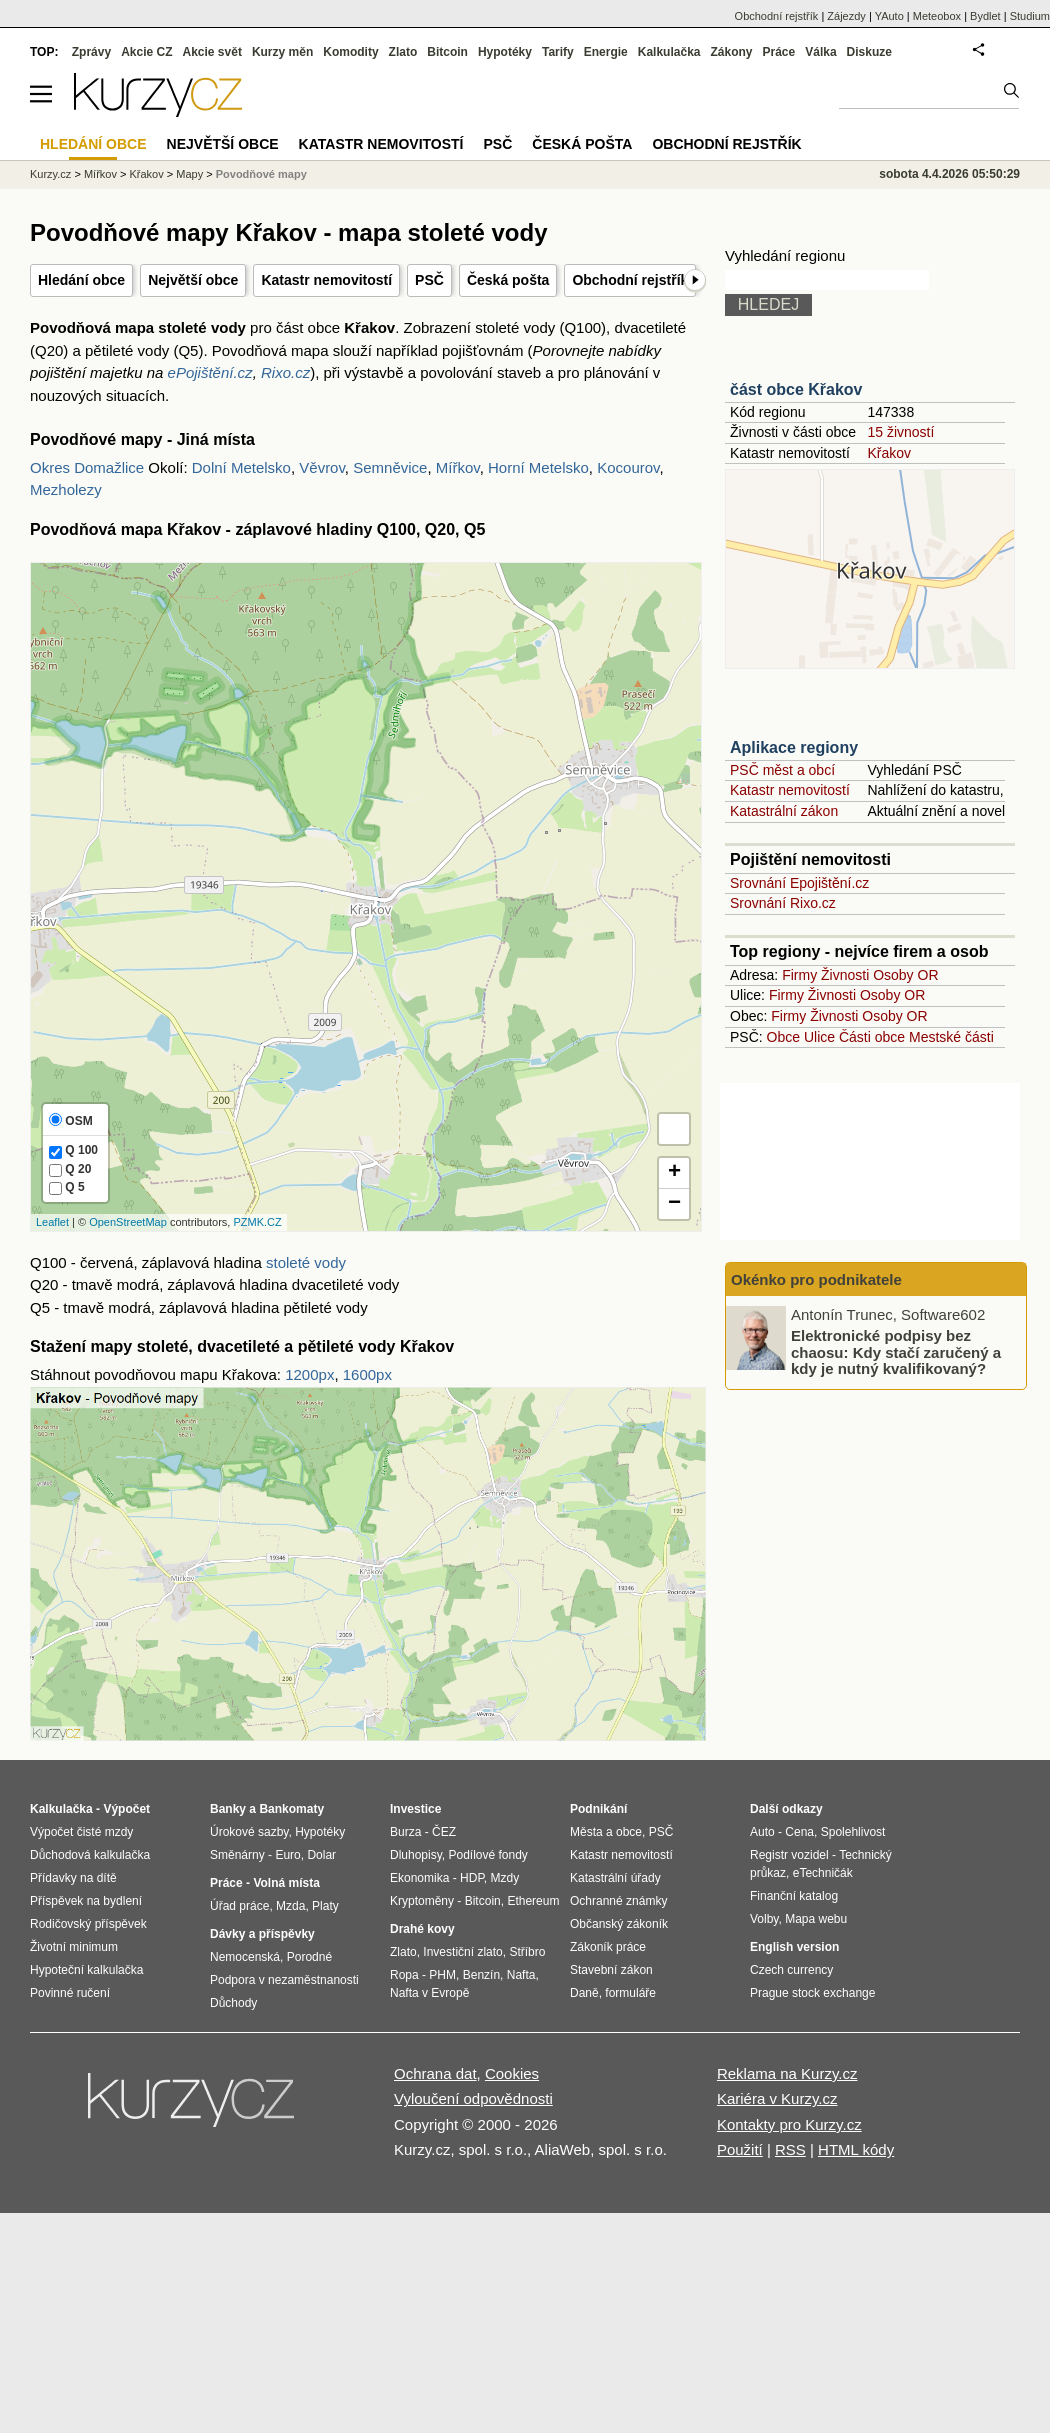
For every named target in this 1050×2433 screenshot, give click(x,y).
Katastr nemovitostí (326, 280)
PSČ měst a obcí (782, 770)
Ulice (819, 1037)
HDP (472, 1878)
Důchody (233, 2003)
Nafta (521, 1975)
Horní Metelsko (538, 467)
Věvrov (322, 467)
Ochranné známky (618, 1901)
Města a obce (606, 1832)
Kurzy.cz (50, 174)
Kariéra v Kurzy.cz (777, 2098)
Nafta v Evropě (429, 1993)
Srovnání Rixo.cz (783, 903)
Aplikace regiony (794, 747)
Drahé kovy (422, 1929)
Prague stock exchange (812, 1993)
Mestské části (951, 1037)
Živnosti (845, 975)
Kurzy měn (282, 52)
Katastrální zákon (784, 811)
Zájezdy (846, 16)
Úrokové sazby (249, 1832)
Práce (779, 52)
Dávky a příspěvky (262, 1934)
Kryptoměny (422, 1901)
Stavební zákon (611, 1970)
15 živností (900, 432)
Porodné (309, 1957)
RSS (790, 2149)
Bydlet (985, 16)
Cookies (512, 2073)
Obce (783, 1037)
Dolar (321, 1855)
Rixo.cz (285, 372)
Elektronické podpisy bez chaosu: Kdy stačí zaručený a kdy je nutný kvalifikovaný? (896, 1352)
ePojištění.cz (210, 372)
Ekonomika (419, 1878)
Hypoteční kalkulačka (86, 1970)
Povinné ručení (70, 1993)
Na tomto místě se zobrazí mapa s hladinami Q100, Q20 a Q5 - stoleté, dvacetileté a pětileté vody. (366, 896)
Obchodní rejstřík (630, 280)
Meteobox (937, 16)
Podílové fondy (487, 1855)
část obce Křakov (796, 389)
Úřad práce (239, 1906)
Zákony (731, 52)
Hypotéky (505, 52)
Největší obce (193, 280)
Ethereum (533, 1901)
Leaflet (52, 1222)
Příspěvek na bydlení (86, 1901)
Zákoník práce (608, 1947)
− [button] (674, 1204)
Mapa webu (816, 1919)
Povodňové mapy (261, 174)
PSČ (429, 280)
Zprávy (91, 52)
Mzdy (505, 1878)
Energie (606, 52)
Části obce (872, 1037)
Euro (287, 1855)
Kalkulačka (669, 52)
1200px (309, 1374)
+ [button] (674, 1173)
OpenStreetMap (128, 1222)
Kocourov (628, 467)
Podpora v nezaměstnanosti (284, 1980)
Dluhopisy (416, 1855)
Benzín (481, 1975)
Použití (740, 2149)
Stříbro (527, 1952)
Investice (415, 1809)
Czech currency (791, 1970)
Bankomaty (291, 1809)
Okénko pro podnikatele (816, 1279)
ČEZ (444, 1832)
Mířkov (458, 467)
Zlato (403, 52)
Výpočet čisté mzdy (81, 1832)
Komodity (350, 52)
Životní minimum (74, 1947)
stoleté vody (306, 1262)
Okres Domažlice (87, 467)
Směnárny (237, 1855)
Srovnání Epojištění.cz (799, 883)
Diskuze (869, 52)
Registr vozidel (789, 1855)
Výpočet (126, 1809)
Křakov (889, 453)
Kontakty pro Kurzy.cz (789, 2124)
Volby (764, 1919)
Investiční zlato (462, 1952)
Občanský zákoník (619, 1924)
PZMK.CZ (257, 1222)
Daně (584, 1993)
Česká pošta (508, 280)
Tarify (558, 52)
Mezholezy (66, 489)
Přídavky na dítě (73, 1878)
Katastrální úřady (615, 1878)
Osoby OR (905, 975)
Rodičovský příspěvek (88, 1924)
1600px (367, 1374)
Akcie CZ (146, 52)
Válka (820, 52)
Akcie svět (212, 52)
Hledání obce (81, 280)
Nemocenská (245, 1957)
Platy (325, 1906)
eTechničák (823, 1873)
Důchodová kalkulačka (90, 1855)
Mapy (189, 174)
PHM (442, 1975)
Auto (762, 1832)
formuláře (630, 1993)
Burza (405, 1832)
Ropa (404, 1975)
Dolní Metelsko (241, 467)
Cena (799, 1832)
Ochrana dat (435, 2073)
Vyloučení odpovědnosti (473, 2098)
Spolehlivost (853, 1832)
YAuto (889, 16)
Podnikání (598, 1809)
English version (794, 1947)
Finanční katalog (794, 1896)
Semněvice (390, 467)
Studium (1030, 16)
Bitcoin (447, 52)
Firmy (799, 975)
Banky (228, 1809)
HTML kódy (856, 2149)
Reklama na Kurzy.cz (787, 2073)
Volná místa (286, 1883)
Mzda (290, 1906)
